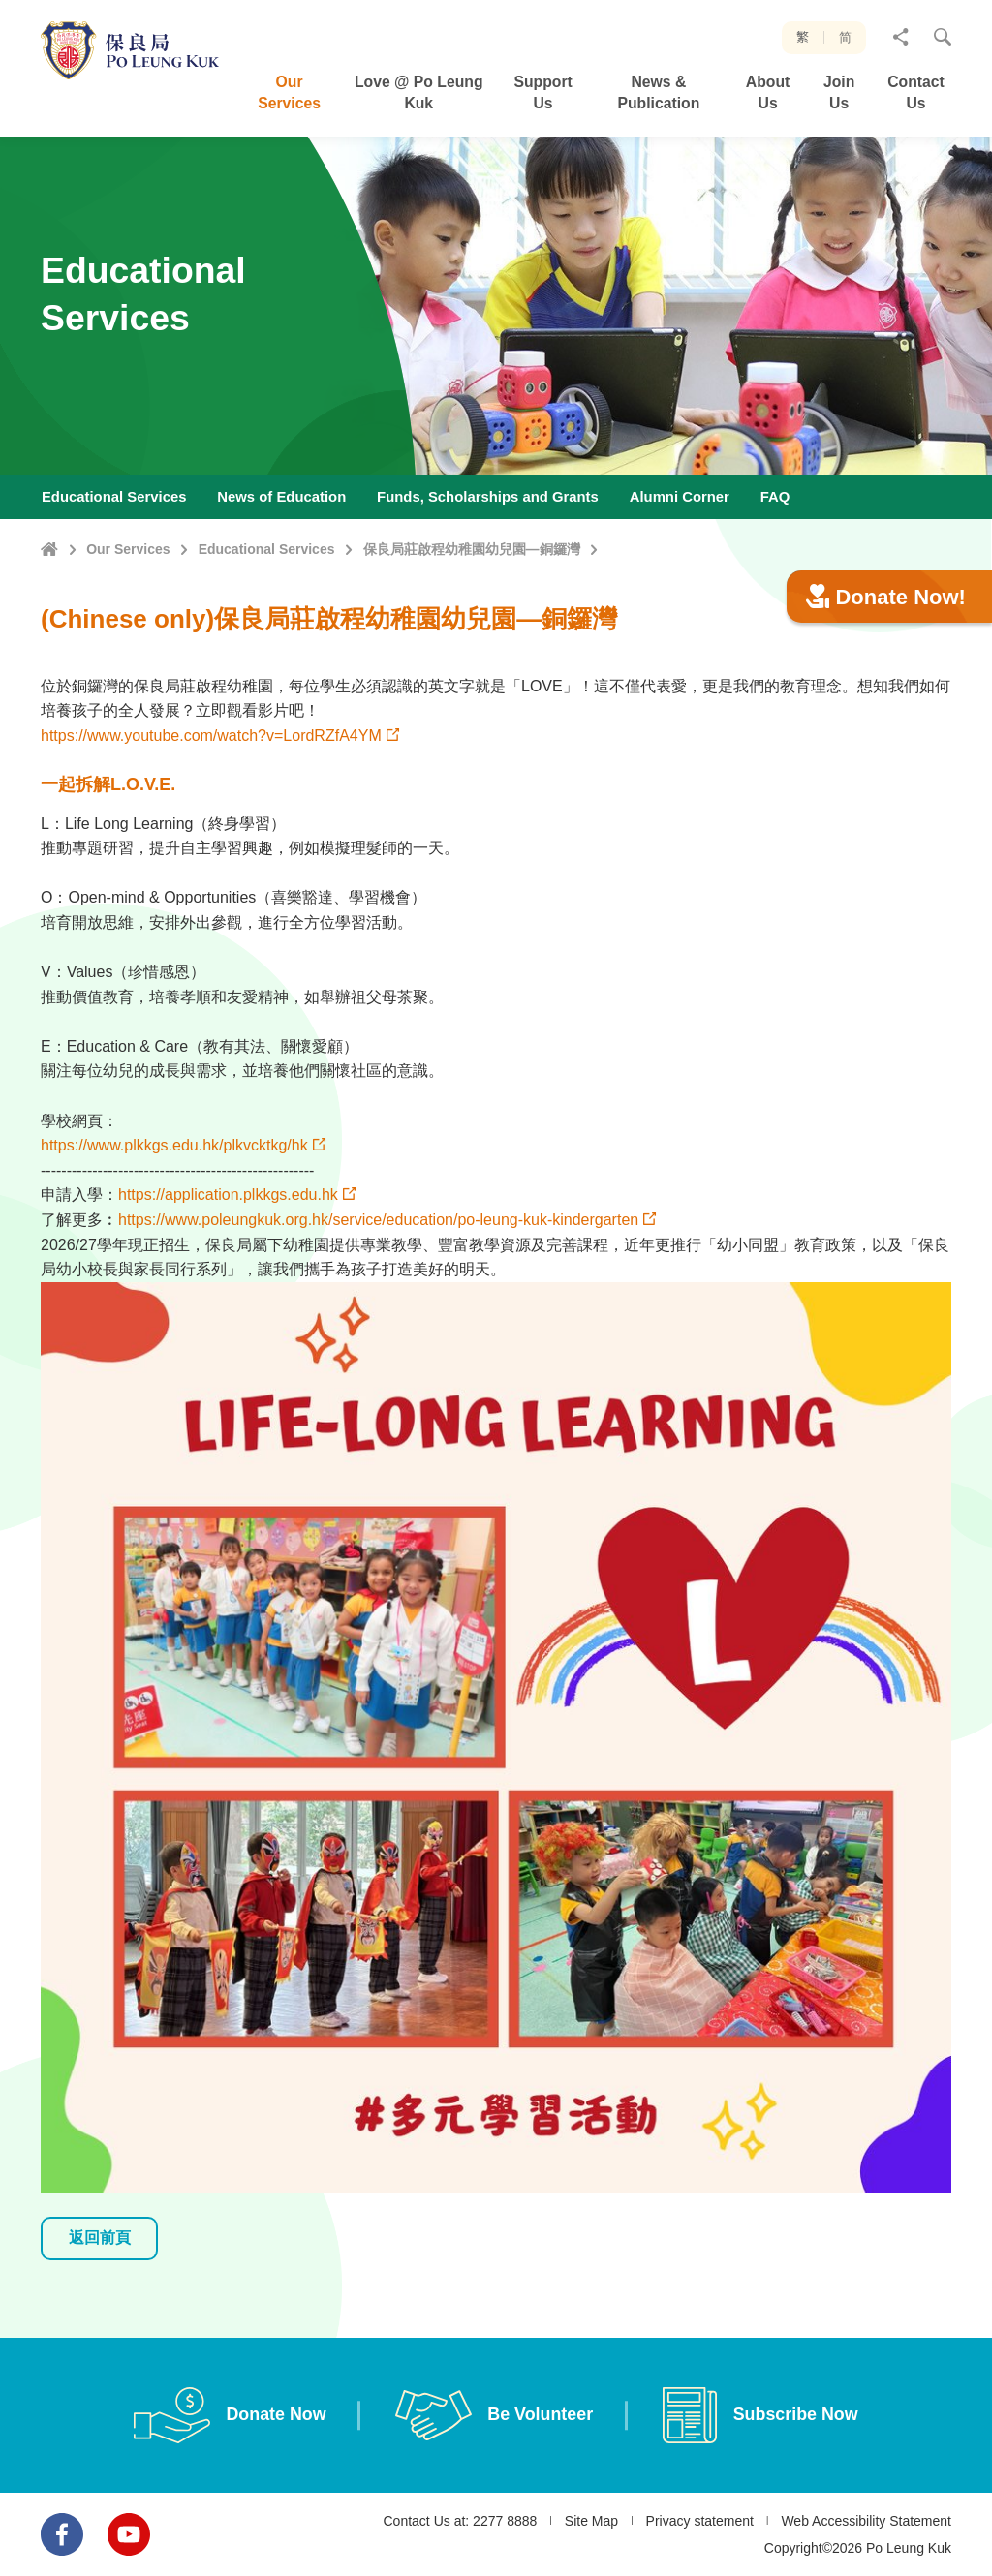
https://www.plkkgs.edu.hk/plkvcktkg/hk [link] (174, 1240)
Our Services (128, 549)
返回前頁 (100, 2332)
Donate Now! (886, 691)
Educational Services (267, 549)
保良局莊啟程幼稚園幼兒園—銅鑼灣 (471, 549)
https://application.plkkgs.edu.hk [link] (228, 1289)
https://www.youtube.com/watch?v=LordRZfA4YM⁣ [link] (211, 829)
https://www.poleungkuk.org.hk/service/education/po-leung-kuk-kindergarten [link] (378, 1313)
